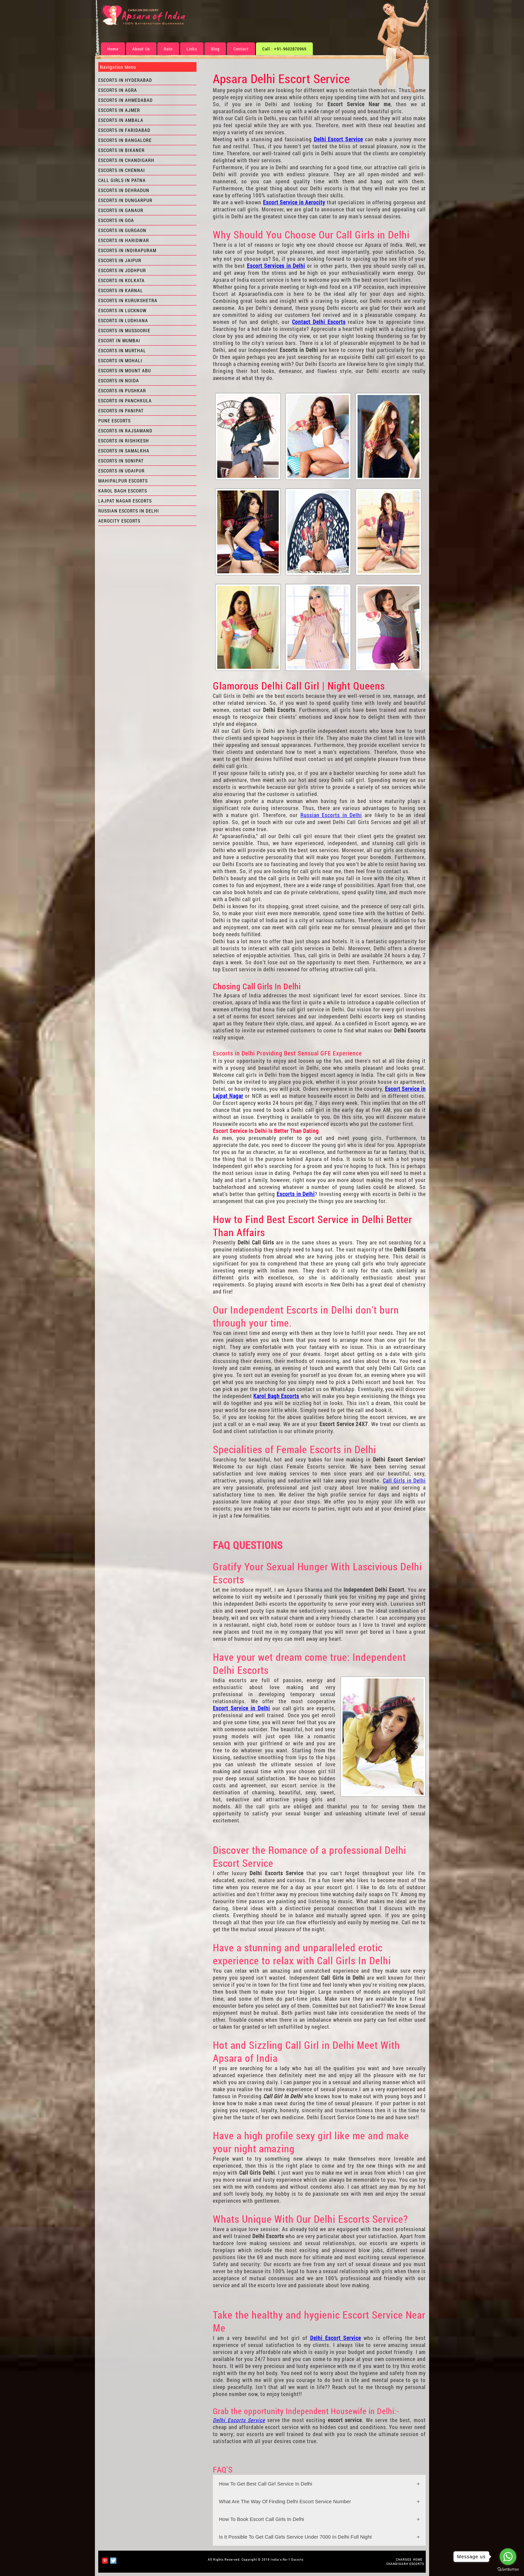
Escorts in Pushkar (122, 390)
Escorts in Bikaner (121, 150)
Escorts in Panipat (121, 410)
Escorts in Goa (116, 220)
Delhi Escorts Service (239, 2419)
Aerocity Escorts (119, 521)
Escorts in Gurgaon (122, 230)
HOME (417, 2559)
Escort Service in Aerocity (294, 202)
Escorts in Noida (118, 380)
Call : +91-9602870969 (284, 49)
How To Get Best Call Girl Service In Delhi (265, 2484)
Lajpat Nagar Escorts (125, 501)
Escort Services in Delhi (276, 265)
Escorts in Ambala (120, 120)
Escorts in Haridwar (123, 240)
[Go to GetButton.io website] (508, 2569)
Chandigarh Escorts (405, 2564)
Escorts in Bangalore (125, 140)
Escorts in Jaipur (119, 260)
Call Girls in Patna (122, 180)
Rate (168, 49)
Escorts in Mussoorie (124, 330)
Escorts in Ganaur (120, 210)
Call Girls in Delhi (404, 1480)
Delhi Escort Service (338, 139)
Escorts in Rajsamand (125, 430)
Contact (241, 49)
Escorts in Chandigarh (126, 160)
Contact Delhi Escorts (319, 321)
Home (113, 49)
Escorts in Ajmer (119, 110)
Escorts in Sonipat (121, 460)
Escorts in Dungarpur (125, 200)
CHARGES (403, 2559)
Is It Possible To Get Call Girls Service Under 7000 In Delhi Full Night (295, 2537)
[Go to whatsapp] (508, 2556)
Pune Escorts (114, 420)
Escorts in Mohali (120, 360)
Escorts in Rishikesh (123, 440)
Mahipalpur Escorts (123, 480)
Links (191, 49)
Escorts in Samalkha (123, 450)
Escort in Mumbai (119, 340)
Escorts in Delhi (296, 1193)
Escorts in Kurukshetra (127, 300)
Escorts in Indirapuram (127, 250)
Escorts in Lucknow (122, 310)
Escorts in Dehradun (123, 190)
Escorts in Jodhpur (122, 270)
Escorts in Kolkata (121, 280)
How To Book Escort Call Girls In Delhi (261, 2519)
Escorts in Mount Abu (124, 370)
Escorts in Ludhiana (123, 320)
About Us (141, 49)
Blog (215, 49)
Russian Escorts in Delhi (331, 814)
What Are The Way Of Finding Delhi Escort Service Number (285, 2501)
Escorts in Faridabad (124, 130)
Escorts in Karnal (120, 290)
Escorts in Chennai (121, 170)
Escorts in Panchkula (125, 400)
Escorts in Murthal (122, 350)
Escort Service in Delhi (241, 1708)
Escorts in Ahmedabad (125, 100)
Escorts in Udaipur (121, 470)
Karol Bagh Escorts (276, 1395)
